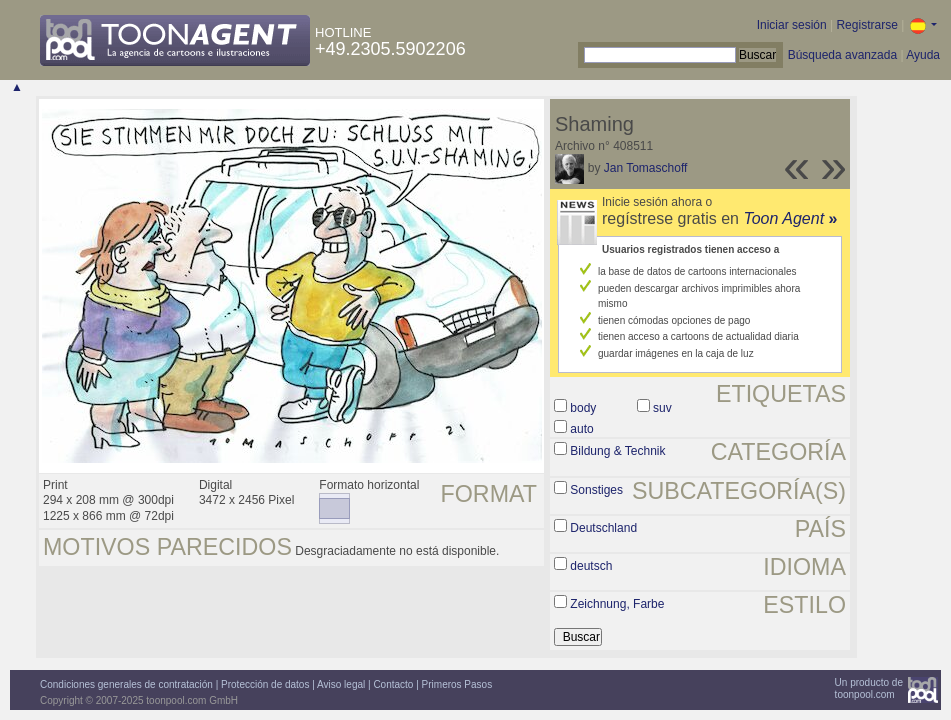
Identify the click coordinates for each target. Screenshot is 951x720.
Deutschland (603, 528)
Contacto (393, 684)
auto (581, 429)
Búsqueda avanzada (842, 55)
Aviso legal (341, 684)
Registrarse (866, 25)
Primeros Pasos (457, 684)
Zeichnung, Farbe (617, 604)
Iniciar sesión (792, 25)
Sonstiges (596, 490)
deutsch (591, 566)
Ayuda (923, 55)
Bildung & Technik (617, 451)
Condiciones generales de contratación (126, 684)
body (583, 408)
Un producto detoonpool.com (869, 688)
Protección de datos (265, 684)
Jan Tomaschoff (646, 168)
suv (662, 408)
